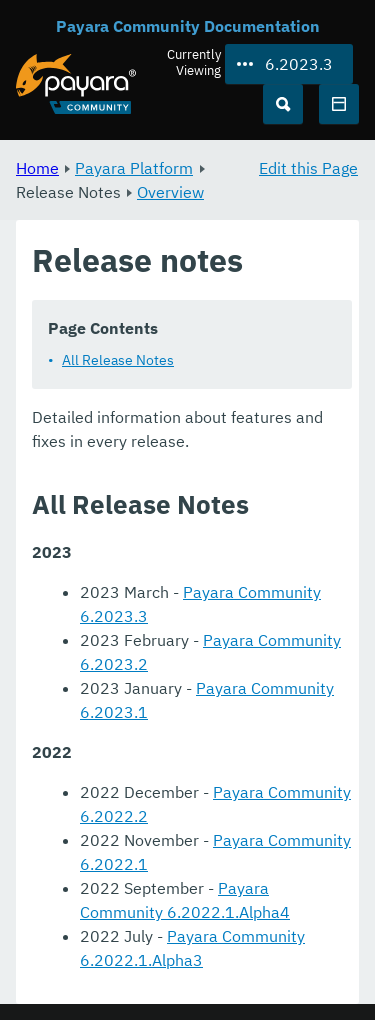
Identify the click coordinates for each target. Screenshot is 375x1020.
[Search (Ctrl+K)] (283, 104)
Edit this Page (308, 168)
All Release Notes (118, 360)
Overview (170, 192)
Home (37, 168)
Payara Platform (134, 168)
